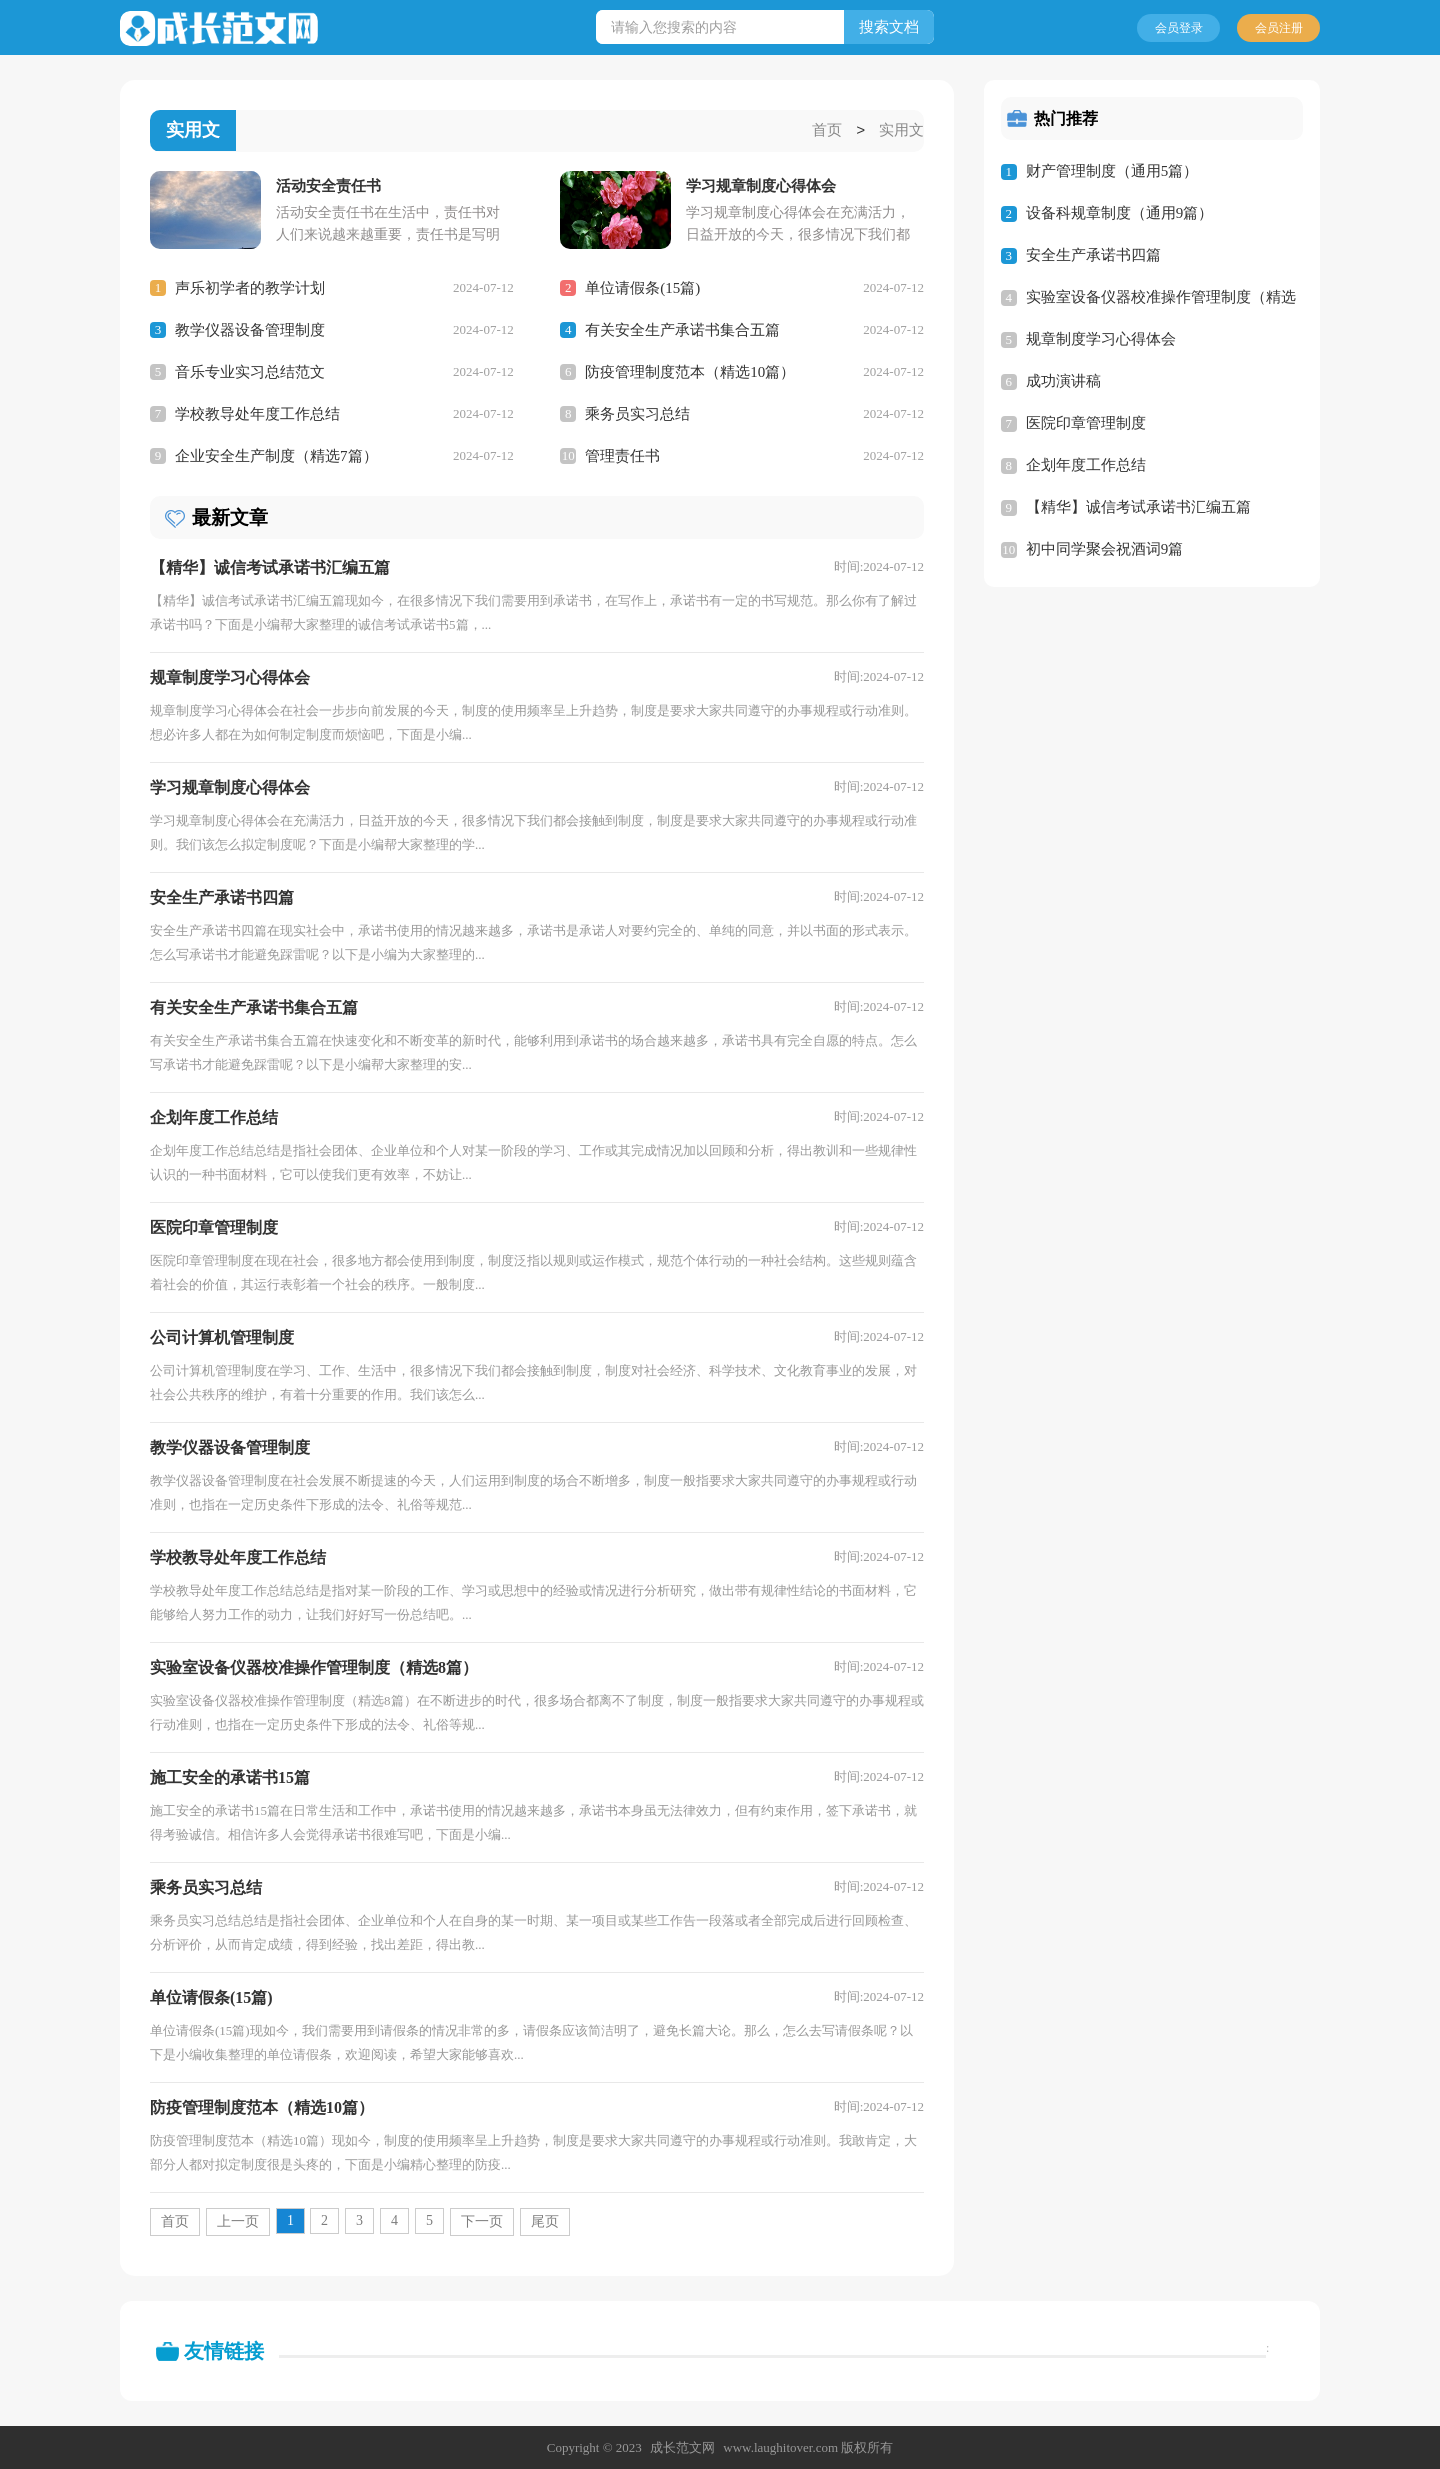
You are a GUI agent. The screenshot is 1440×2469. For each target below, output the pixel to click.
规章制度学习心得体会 (1101, 339)
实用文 (901, 131)
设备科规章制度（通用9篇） (1120, 213)
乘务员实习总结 (637, 413)
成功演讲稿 (1063, 381)
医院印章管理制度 (1086, 423)
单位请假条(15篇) (642, 287)
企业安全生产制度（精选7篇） (276, 455)
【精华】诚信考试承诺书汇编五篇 (1138, 507)
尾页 (545, 2220)
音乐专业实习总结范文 (250, 371)
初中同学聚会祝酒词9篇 (1105, 549)
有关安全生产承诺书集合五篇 (682, 329)
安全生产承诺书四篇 (1093, 255)
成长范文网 (682, 2446)
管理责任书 (622, 455)
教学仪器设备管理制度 (250, 329)
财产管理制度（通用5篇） (1112, 171)
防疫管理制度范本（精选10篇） (690, 371)
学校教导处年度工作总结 (257, 413)
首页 (827, 131)
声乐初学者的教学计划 (250, 287)
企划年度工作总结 (1086, 465)
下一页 (482, 2220)
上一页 (238, 2220)
